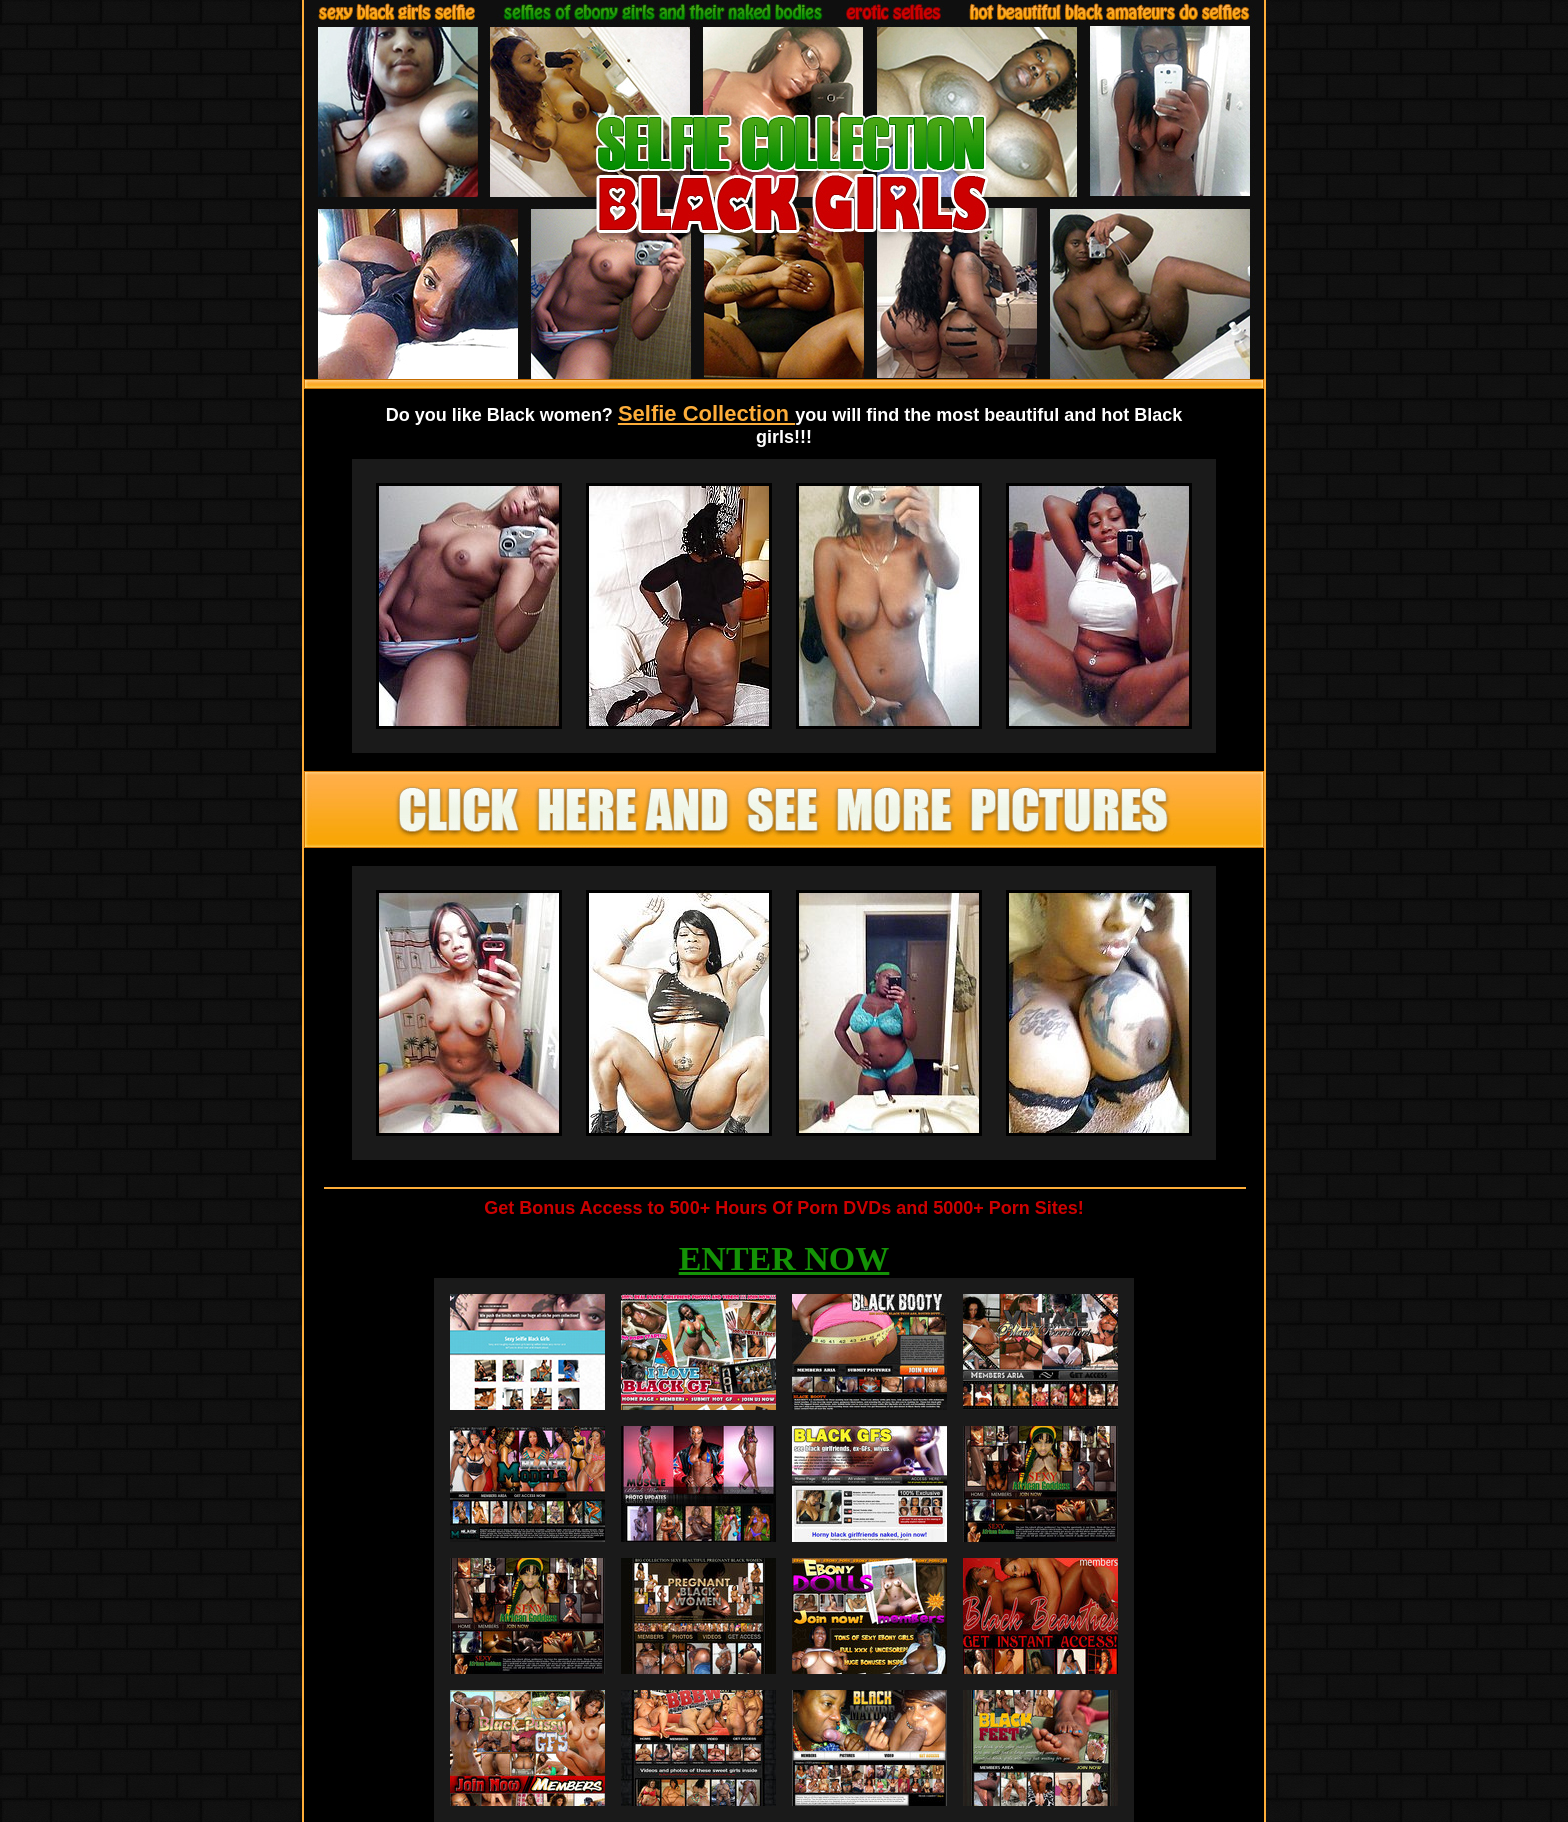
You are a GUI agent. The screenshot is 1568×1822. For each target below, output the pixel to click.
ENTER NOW (784, 1258)
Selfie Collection (706, 413)
